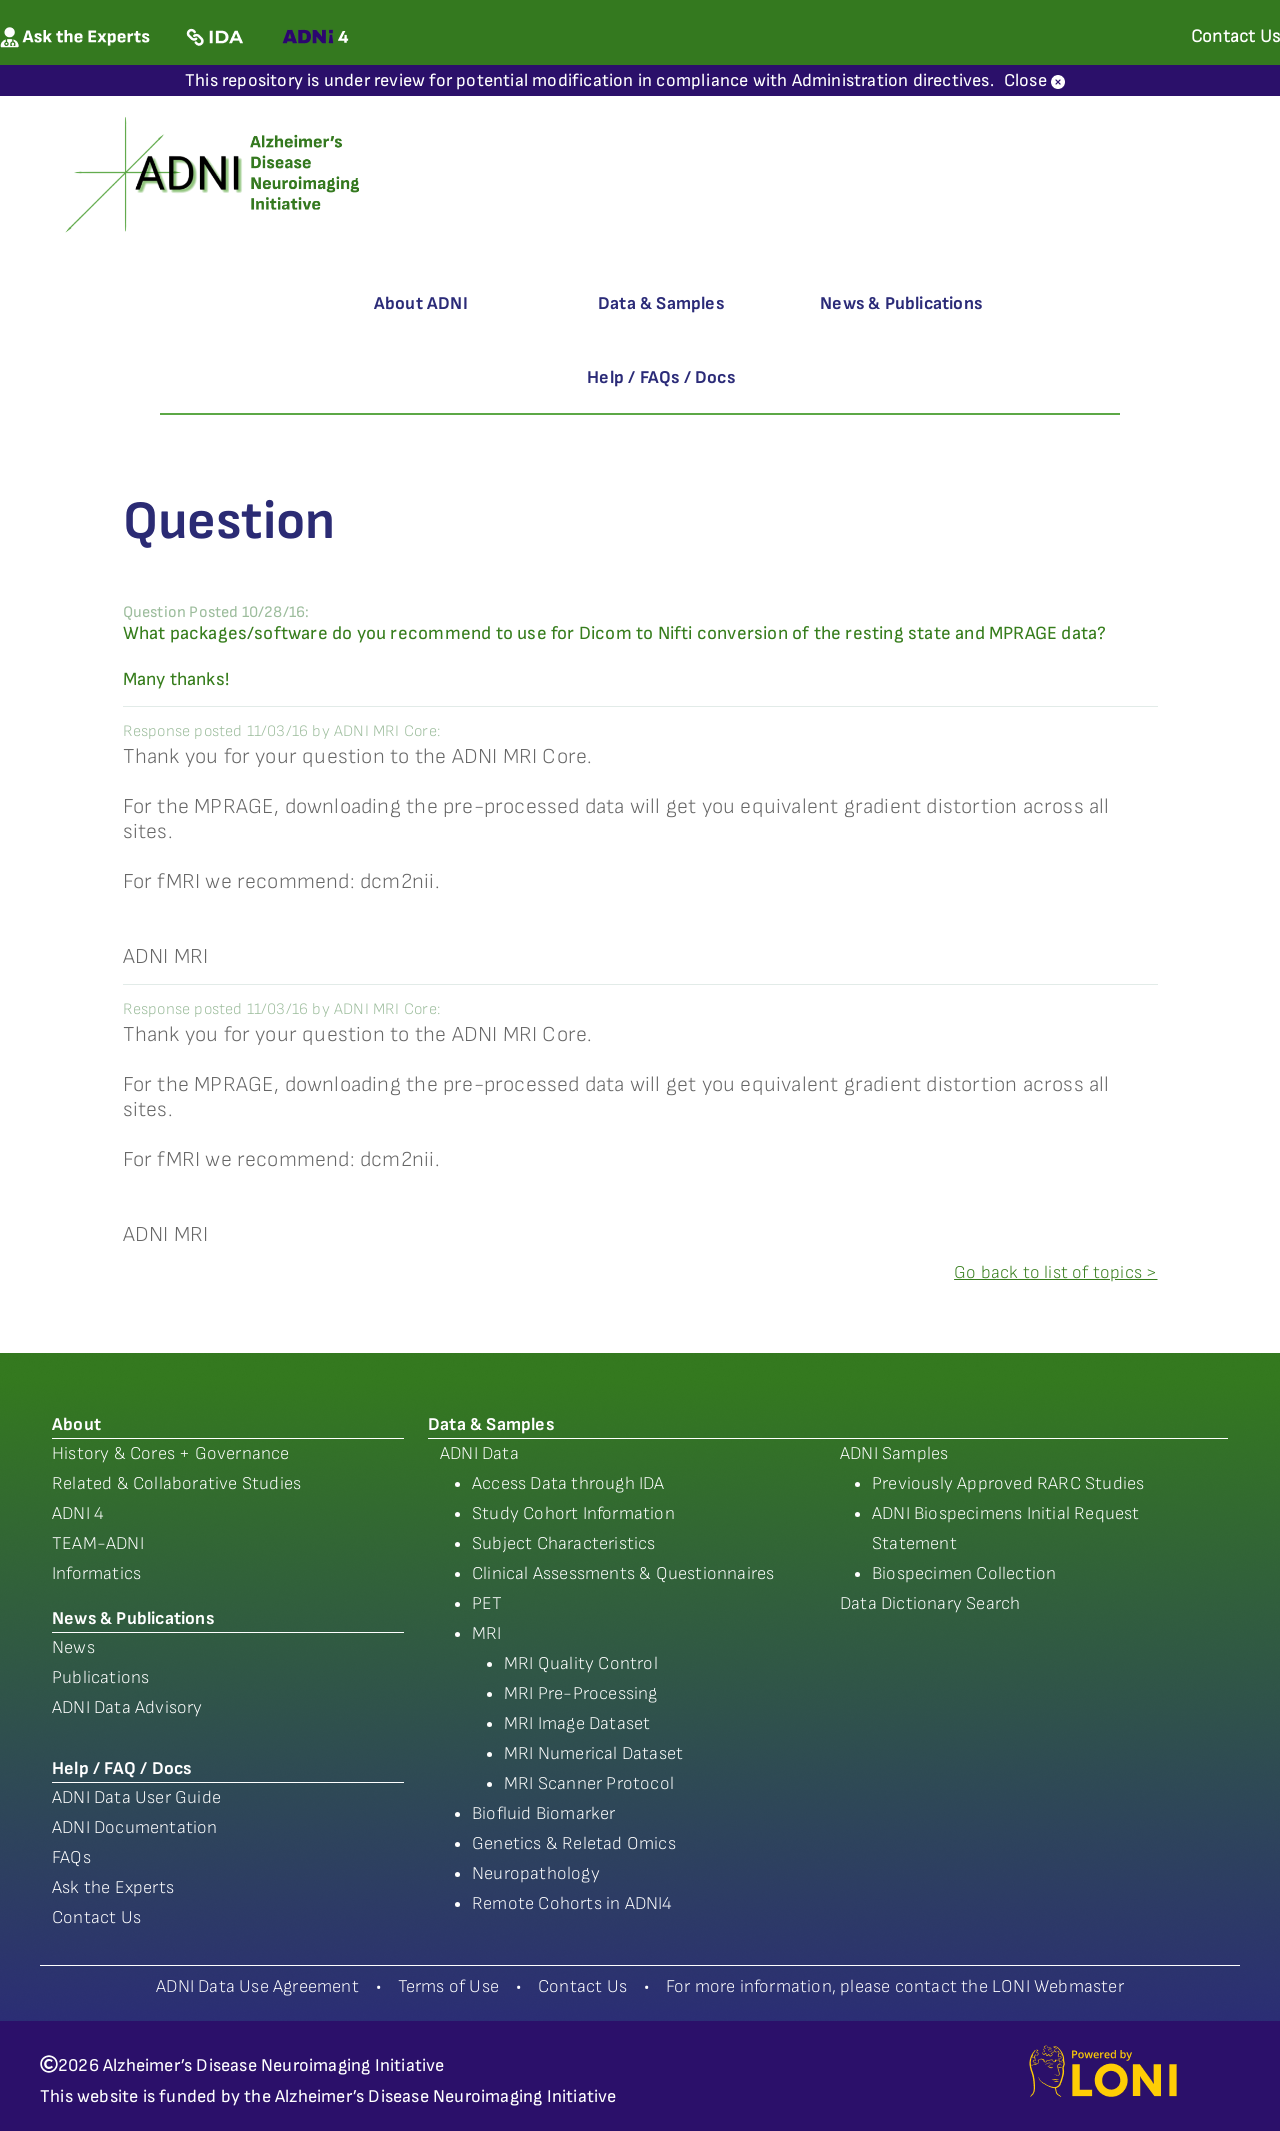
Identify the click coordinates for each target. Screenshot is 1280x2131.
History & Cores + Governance (171, 1453)
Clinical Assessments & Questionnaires (623, 1573)
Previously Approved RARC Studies (1008, 1483)
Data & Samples (661, 303)
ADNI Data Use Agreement (257, 1986)
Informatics (96, 1573)
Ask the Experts (113, 1887)
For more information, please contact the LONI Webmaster (895, 1986)
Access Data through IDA (568, 1483)
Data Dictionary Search (930, 1603)
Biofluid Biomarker (544, 1813)
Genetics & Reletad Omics (574, 1843)
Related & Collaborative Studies (176, 1483)
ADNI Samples (894, 1453)
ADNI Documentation (135, 1827)
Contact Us (96, 1917)
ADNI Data (479, 1453)
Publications (100, 1677)
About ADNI (421, 303)
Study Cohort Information (573, 1513)
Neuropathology (536, 1873)
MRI (487, 1633)
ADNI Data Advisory (127, 1707)
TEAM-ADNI (98, 1543)
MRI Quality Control (581, 1663)
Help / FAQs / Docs (661, 377)
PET (487, 1603)
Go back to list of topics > (1055, 1272)
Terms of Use (448, 1986)
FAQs (71, 1857)
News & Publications (901, 303)
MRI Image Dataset (577, 1723)
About (76, 1424)
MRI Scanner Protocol (589, 1783)
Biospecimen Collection (964, 1573)
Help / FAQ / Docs (121, 1768)
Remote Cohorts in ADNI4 (572, 1903)
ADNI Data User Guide (136, 1797)
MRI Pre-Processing (581, 1693)
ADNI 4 (78, 1513)
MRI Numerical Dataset (593, 1753)
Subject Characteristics (564, 1543)
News (73, 1647)
